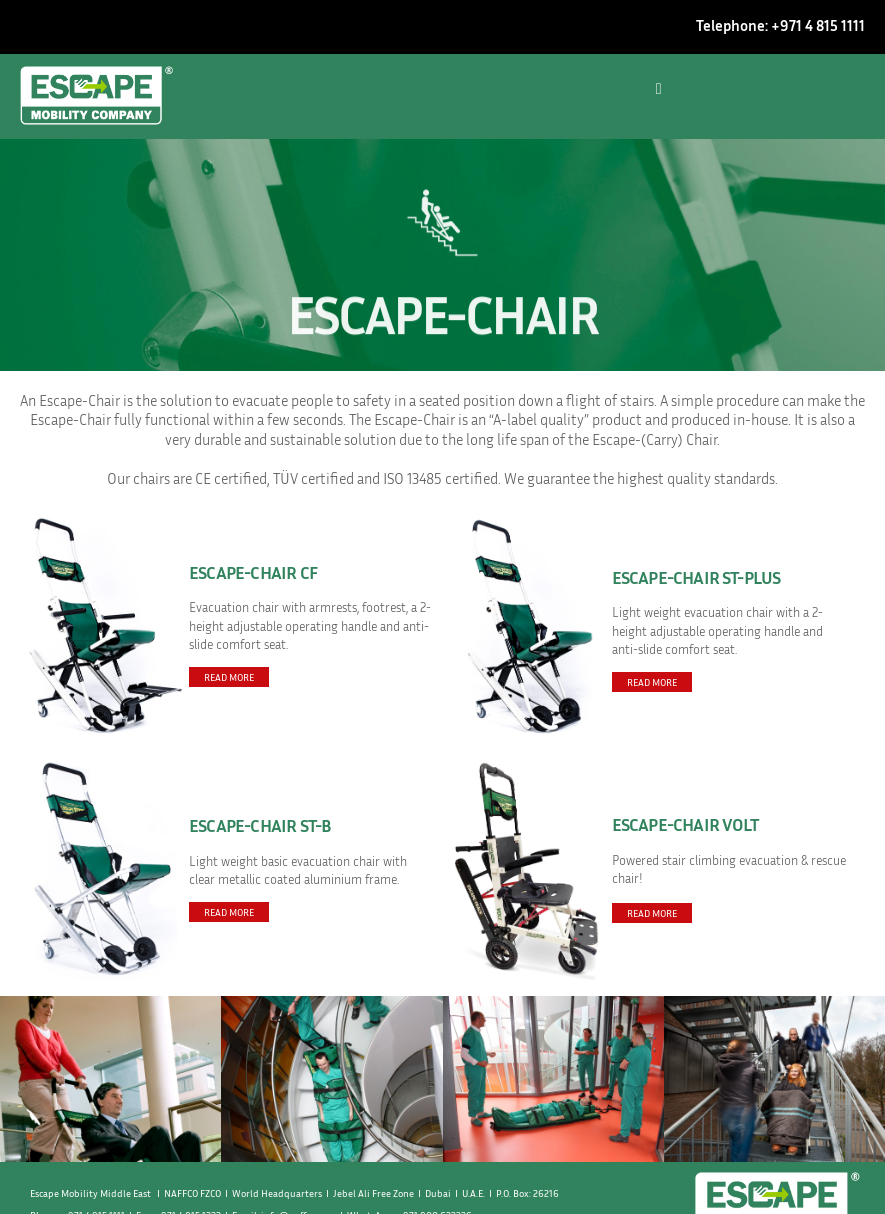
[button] (659, 89)
